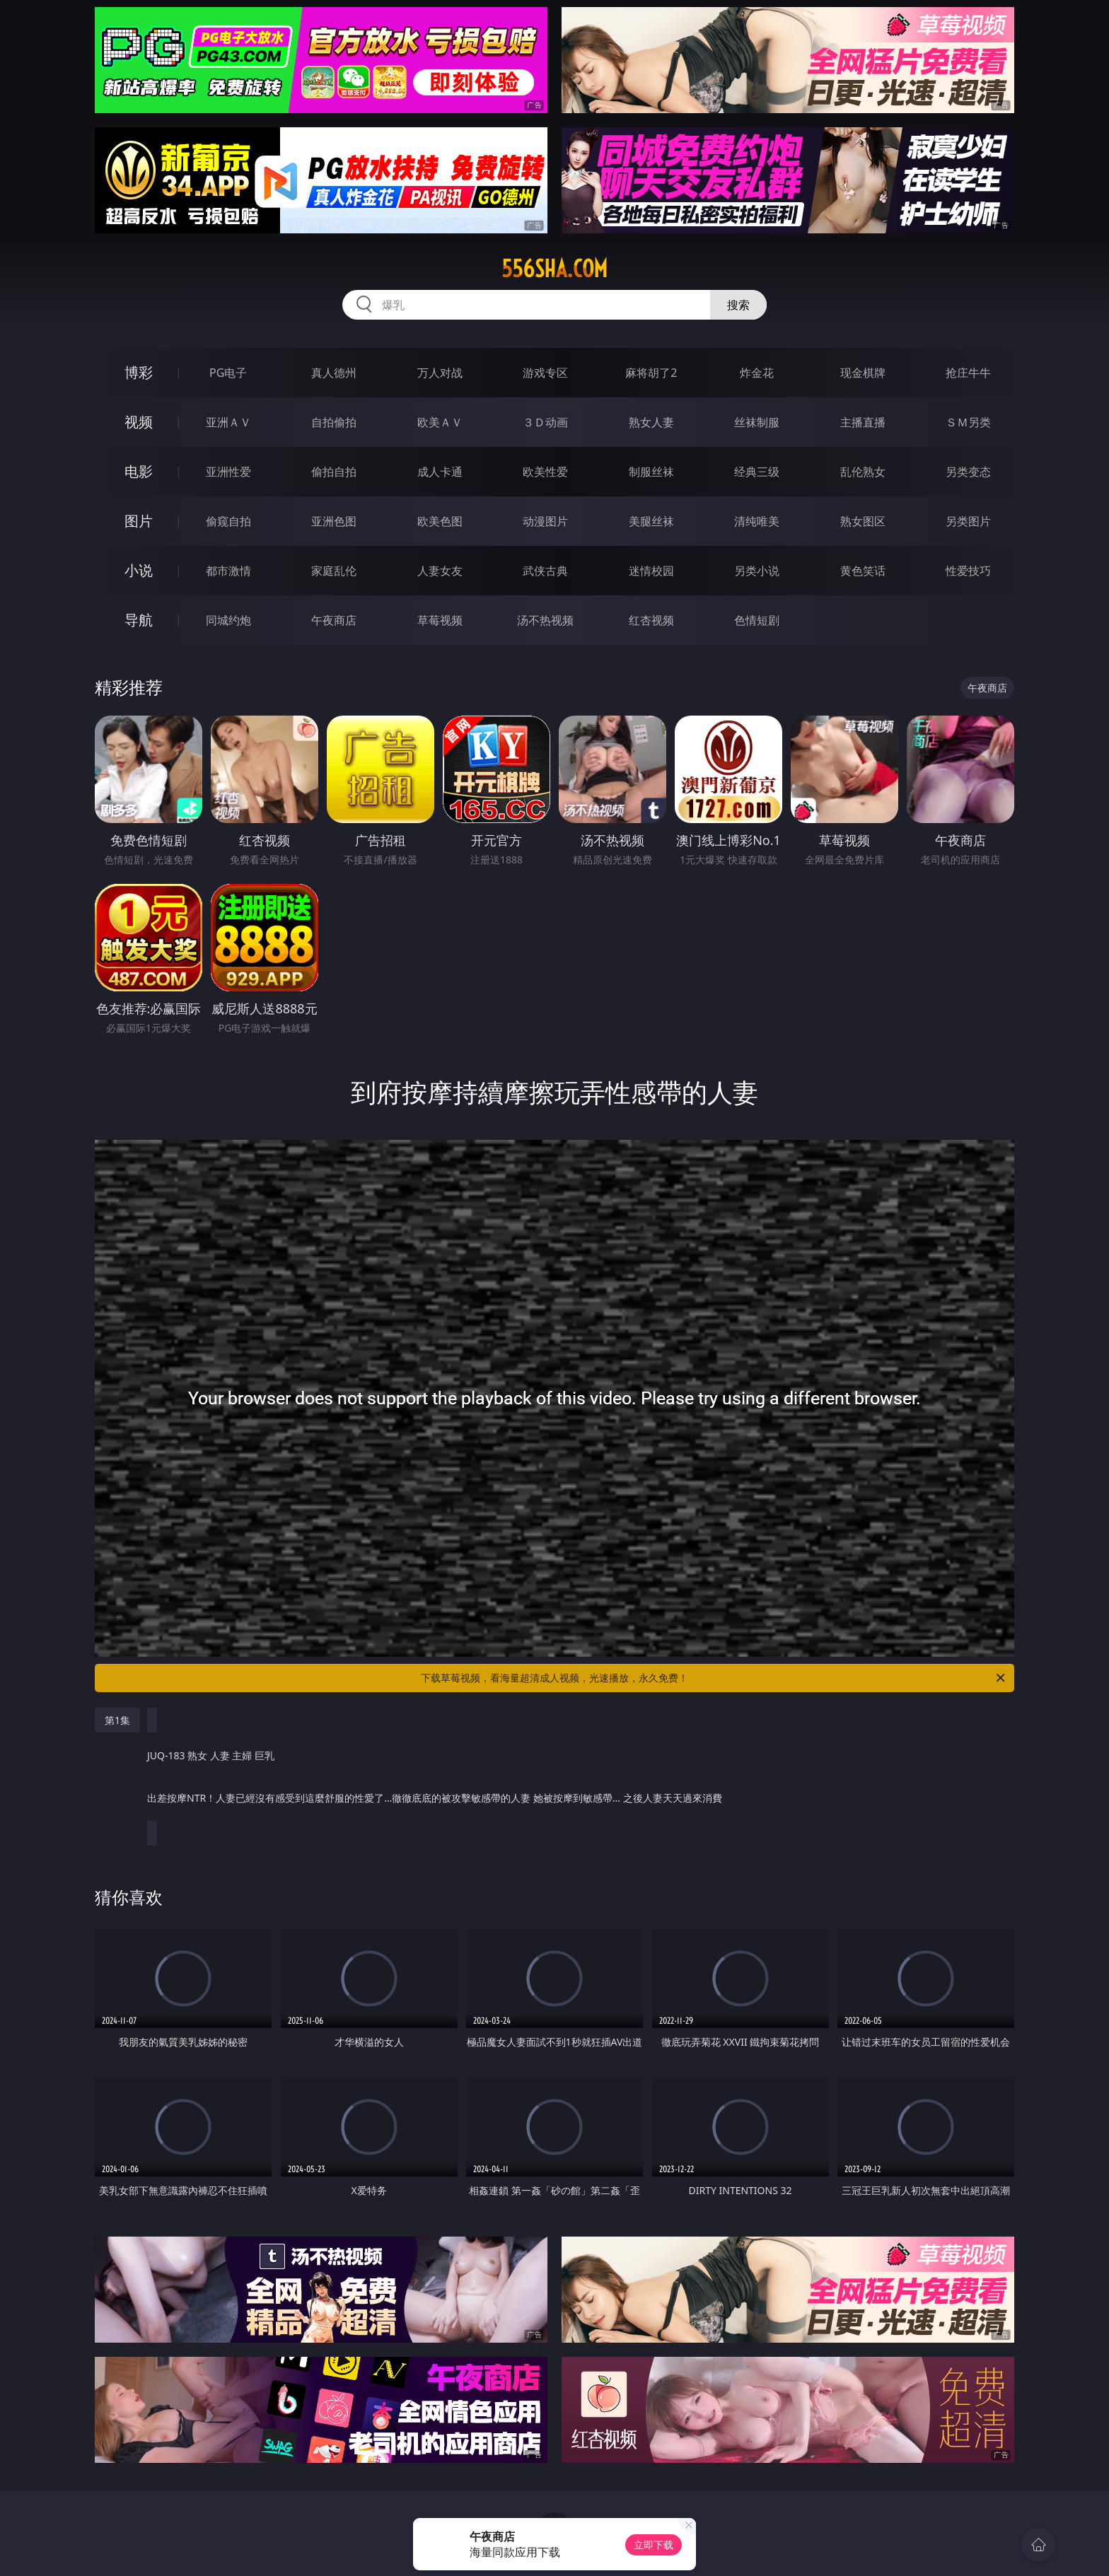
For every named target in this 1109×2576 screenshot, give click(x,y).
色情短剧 (756, 620)
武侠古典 (545, 570)
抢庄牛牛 (968, 372)
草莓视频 (440, 620)
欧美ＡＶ (440, 422)
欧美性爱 (545, 471)
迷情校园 (651, 570)
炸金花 (757, 372)
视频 (138, 421)
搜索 (738, 305)
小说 (138, 570)
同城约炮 (228, 620)
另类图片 (968, 521)
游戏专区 (545, 372)
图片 (138, 520)
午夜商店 (333, 620)
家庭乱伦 (333, 570)
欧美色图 (440, 521)
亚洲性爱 (228, 471)
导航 (138, 619)
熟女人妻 (651, 422)
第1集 (117, 1720)
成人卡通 (440, 471)
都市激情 (228, 570)
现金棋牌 (863, 372)
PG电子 (228, 372)
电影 (138, 471)
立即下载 (653, 2544)
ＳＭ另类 (968, 422)
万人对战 (440, 372)
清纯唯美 (756, 521)
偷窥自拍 (228, 521)
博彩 (138, 372)
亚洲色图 (333, 521)
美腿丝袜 (651, 521)
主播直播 (863, 422)
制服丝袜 (651, 471)
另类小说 (756, 570)
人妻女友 (440, 570)
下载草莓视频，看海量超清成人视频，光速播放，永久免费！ (714, 1677)
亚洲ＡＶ (228, 422)
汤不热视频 (545, 620)
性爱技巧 (968, 570)
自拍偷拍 (333, 422)
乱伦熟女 (863, 471)
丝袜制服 (756, 422)
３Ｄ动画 (545, 422)
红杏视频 (651, 620)
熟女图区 (863, 521)
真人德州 (333, 372)
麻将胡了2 (651, 372)
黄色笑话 (863, 570)
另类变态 (968, 471)
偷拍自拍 (333, 471)
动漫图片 (545, 521)
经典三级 (756, 471)
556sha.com (554, 269)
